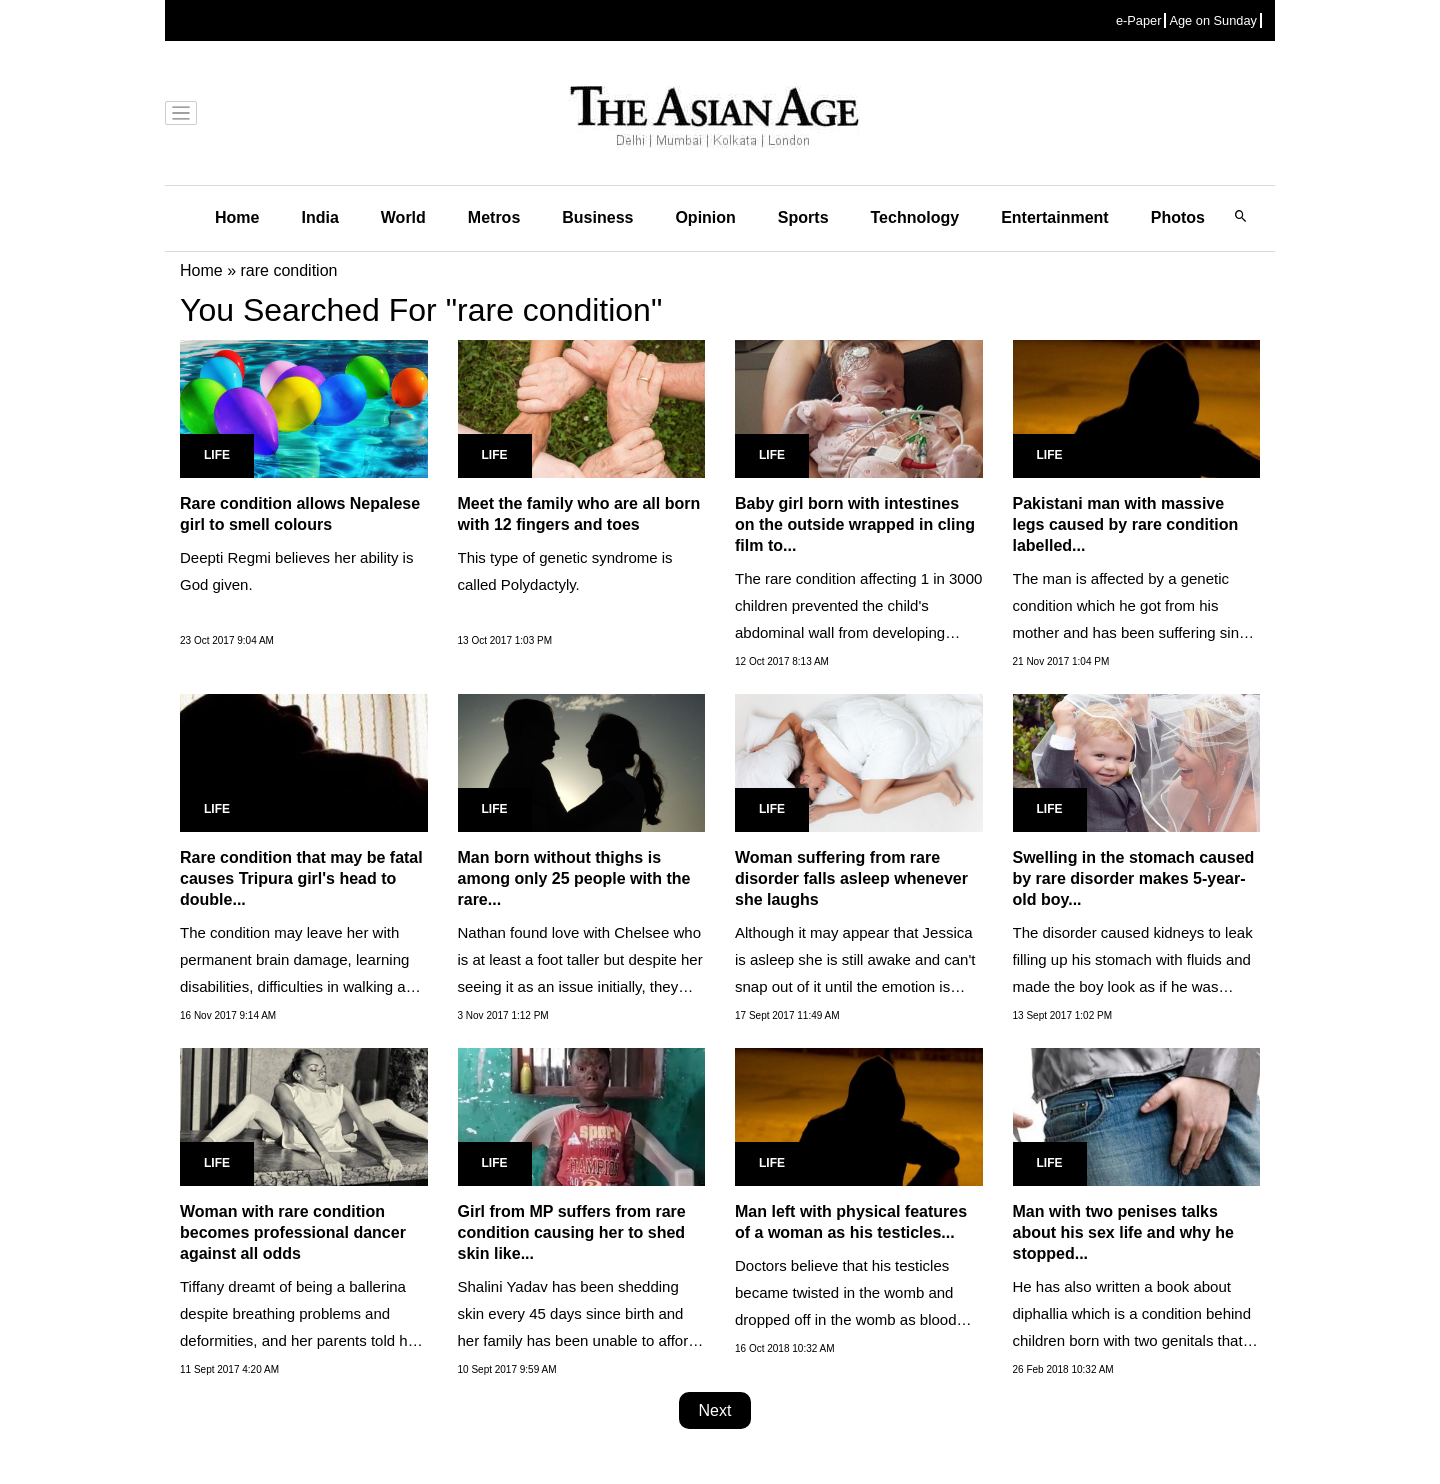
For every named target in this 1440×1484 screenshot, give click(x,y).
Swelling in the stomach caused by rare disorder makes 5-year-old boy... (1134, 878)
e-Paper (1139, 20)
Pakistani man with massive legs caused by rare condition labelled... (1126, 524)
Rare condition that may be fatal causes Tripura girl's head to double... (301, 878)
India (319, 217)
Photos (1178, 217)
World (403, 217)
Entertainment (1055, 217)
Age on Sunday (1213, 20)
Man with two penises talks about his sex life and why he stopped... (1123, 1232)
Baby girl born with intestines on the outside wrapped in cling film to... (855, 524)
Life (217, 455)
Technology (915, 217)
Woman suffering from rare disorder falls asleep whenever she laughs (851, 878)
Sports (803, 217)
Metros (494, 217)
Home (237, 217)
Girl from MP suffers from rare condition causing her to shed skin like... (572, 1232)
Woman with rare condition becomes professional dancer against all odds (293, 1232)
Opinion (705, 217)
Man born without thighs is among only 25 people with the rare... (574, 878)
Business (597, 217)
